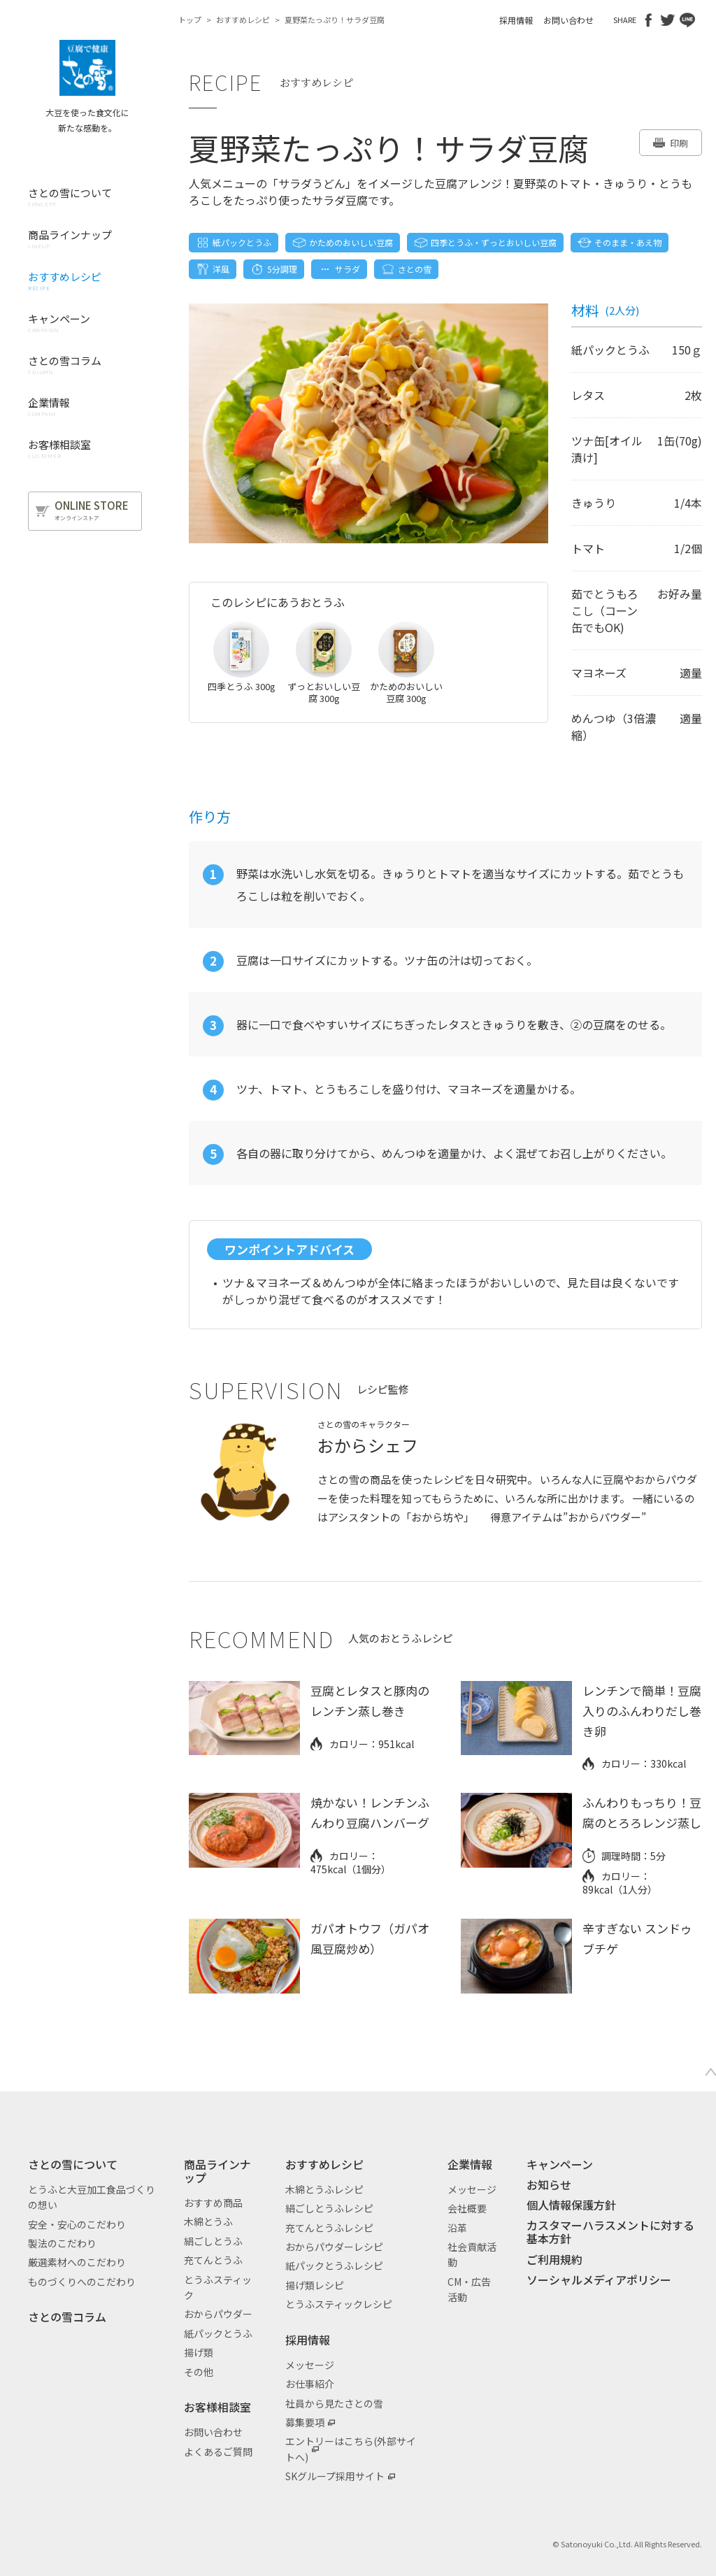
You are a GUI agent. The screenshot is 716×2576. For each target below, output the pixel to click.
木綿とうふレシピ (324, 2189)
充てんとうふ (213, 2260)
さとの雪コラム (67, 2316)
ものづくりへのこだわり (82, 2282)
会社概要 (467, 2208)
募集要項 (304, 2422)
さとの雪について (72, 2164)
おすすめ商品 (213, 2203)
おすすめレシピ (243, 19)
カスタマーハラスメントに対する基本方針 (610, 2232)
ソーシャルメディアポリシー (599, 2279)
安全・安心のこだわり (77, 2224)
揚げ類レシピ (314, 2285)
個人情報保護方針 (571, 2204)
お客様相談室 (217, 2406)
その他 (198, 2372)
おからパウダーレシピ (334, 2247)
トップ (189, 19)
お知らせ (549, 2184)
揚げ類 (198, 2352)
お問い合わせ (568, 20)
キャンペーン (560, 2164)
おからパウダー (218, 2314)
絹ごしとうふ (213, 2241)
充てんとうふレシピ (329, 2228)
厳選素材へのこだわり (77, 2262)
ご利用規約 (554, 2259)
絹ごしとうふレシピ (329, 2208)
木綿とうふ (208, 2221)
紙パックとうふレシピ (334, 2266)
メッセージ (309, 2365)
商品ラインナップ (217, 2171)
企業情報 (470, 2164)
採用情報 (516, 20)
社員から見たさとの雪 (334, 2403)
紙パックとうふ (218, 2333)
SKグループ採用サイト (335, 2476)
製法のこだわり (62, 2243)
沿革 (457, 2228)
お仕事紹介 (309, 2384)
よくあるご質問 (218, 2452)
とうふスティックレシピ (338, 2304)
